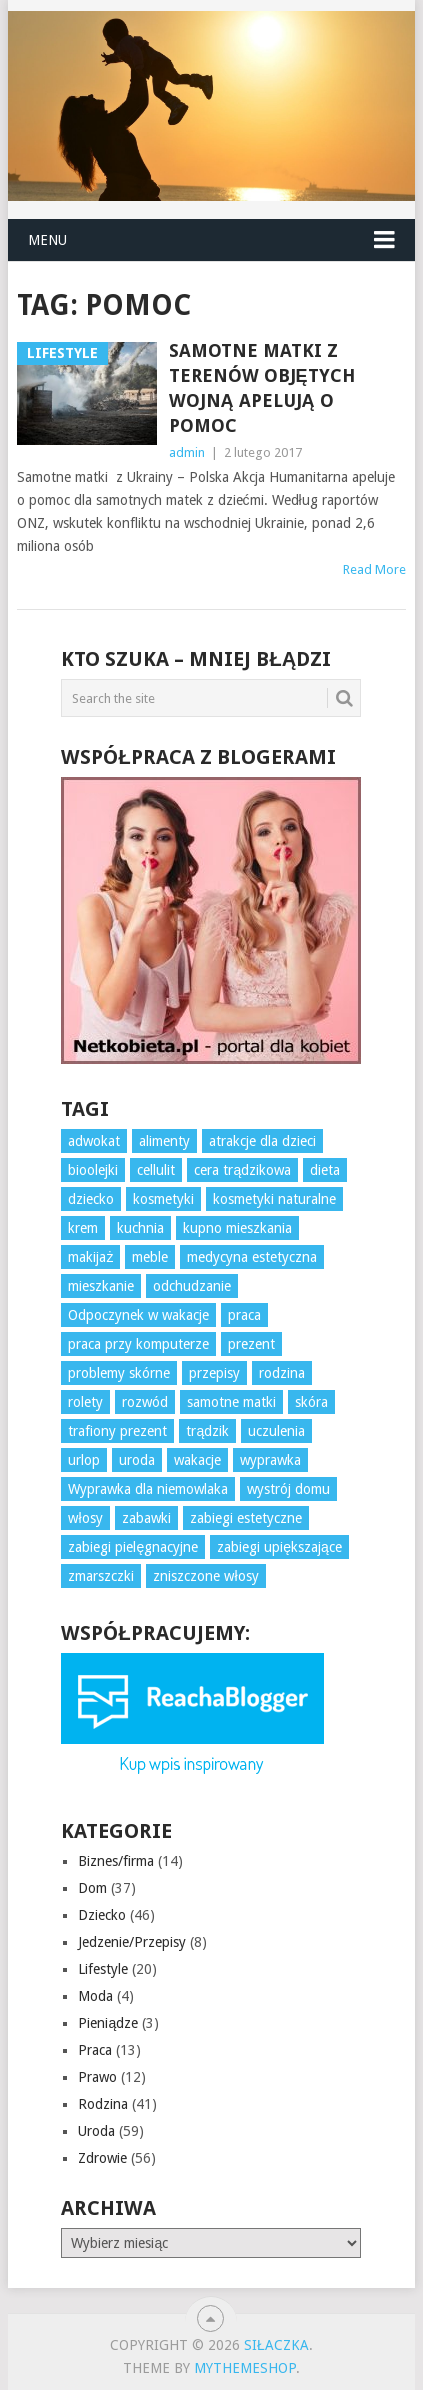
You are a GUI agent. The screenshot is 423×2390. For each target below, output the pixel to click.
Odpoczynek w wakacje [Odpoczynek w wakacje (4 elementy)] (138, 1315)
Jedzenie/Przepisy (132, 1942)
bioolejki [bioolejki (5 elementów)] (93, 1170)
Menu (47, 240)
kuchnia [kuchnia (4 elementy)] (140, 1228)
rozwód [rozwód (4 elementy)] (145, 1402)
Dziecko (102, 1915)
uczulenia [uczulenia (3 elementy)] (276, 1431)
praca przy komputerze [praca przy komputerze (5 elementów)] (138, 1344)
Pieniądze (108, 2023)
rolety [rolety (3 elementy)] (85, 1402)
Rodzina (103, 2104)
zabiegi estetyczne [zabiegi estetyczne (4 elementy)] (246, 1518)
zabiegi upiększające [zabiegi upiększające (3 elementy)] (279, 1547)
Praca (95, 2050)
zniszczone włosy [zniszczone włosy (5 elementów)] (205, 1576)
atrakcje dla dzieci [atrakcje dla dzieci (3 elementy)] (262, 1141)
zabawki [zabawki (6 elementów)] (146, 1518)
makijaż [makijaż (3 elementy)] (90, 1257)
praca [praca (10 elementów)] (244, 1315)
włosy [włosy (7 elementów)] (85, 1518)
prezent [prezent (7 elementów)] (251, 1344)
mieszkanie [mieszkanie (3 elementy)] (101, 1286)
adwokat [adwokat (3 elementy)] (94, 1141)
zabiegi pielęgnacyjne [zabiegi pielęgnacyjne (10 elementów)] (133, 1547)
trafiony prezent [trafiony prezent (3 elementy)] (117, 1431)
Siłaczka (276, 2345)
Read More (374, 569)
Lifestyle (103, 1969)
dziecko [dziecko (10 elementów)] (91, 1199)
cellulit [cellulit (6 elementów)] (156, 1170)
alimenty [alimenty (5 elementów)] (164, 1141)
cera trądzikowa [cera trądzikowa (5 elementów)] (242, 1170)
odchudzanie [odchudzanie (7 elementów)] (192, 1286)
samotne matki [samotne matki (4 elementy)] (231, 1402)
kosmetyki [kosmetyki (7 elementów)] (163, 1199)
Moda (95, 1996)
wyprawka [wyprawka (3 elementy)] (270, 1460)
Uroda (96, 2131)
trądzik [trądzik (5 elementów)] (207, 1431)
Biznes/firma (116, 1861)
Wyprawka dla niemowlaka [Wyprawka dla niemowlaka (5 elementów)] (148, 1489)
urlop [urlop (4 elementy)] (84, 1460)
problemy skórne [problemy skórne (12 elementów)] (119, 1373)
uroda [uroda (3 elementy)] (137, 1460)
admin (187, 452)
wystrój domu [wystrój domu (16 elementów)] (288, 1489)
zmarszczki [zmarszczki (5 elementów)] (101, 1576)
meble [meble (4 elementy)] (150, 1257)
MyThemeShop (245, 2368)
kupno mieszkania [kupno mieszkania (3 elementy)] (237, 1228)
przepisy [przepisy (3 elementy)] (214, 1373)
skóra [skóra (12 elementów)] (311, 1402)
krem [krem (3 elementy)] (83, 1228)
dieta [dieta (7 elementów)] (325, 1170)
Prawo (97, 2077)
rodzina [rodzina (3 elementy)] (282, 1373)
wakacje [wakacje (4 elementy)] (197, 1460)
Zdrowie (102, 2158)
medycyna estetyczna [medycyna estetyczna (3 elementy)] (252, 1257)
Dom (92, 1888)
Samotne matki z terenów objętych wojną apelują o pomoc (262, 388)
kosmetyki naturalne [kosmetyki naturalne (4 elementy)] (274, 1199)
